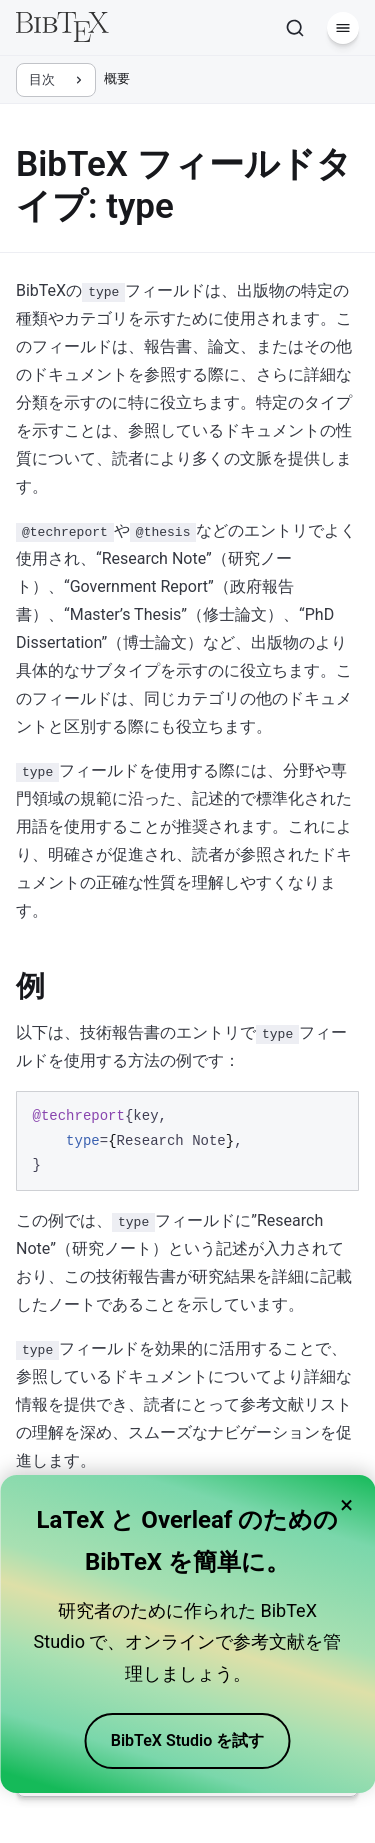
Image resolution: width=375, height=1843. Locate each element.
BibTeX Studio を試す (187, 1740)
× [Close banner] (346, 1505)
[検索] (295, 28)
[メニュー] (343, 28)
